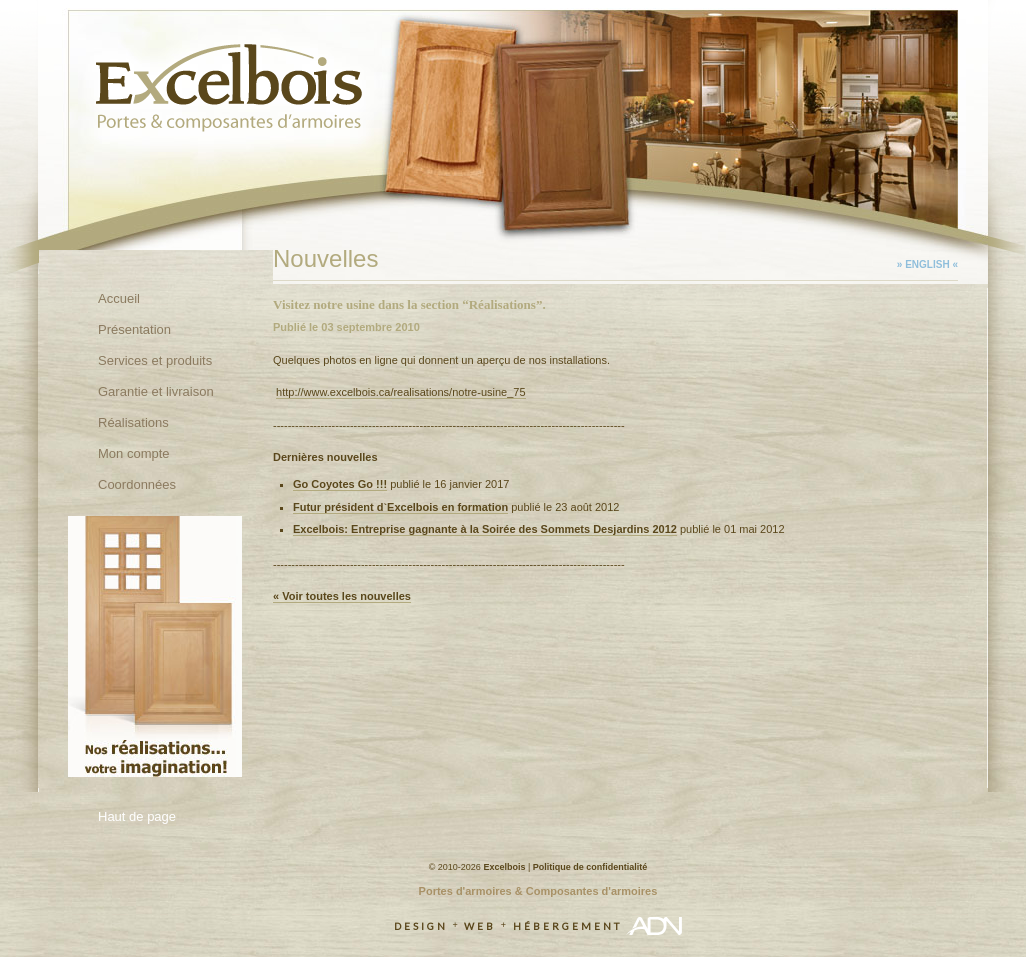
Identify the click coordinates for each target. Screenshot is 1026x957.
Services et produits (155, 360)
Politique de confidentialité (590, 867)
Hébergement (567, 926)
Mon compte (134, 453)
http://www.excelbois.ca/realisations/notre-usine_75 (400, 392)
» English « (927, 264)
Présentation (134, 329)
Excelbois (504, 867)
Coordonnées (137, 484)
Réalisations (133, 422)
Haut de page (137, 816)
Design (421, 926)
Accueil (119, 298)
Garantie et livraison (156, 391)
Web (480, 926)
